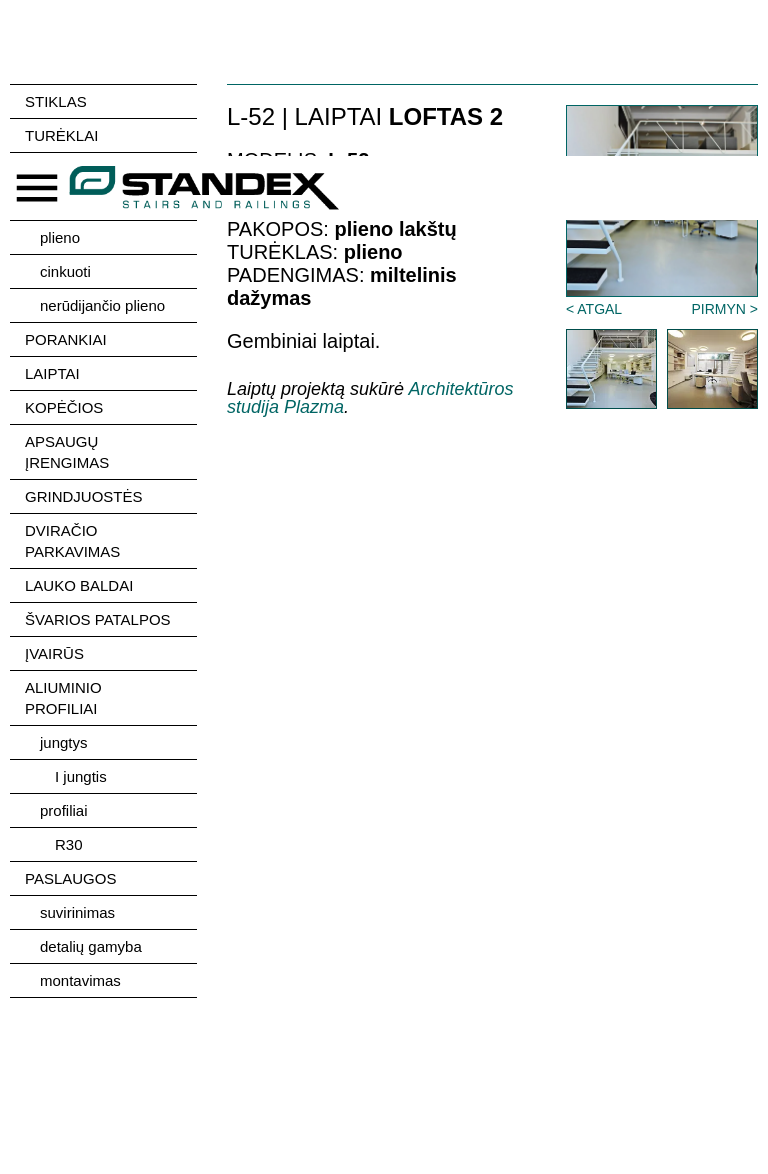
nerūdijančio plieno (102, 305)
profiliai (64, 810)
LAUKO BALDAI (79, 585)
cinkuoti (65, 271)
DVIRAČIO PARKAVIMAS (72, 541)
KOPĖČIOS (64, 407)
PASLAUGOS (70, 878)
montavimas (80, 980)
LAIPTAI (52, 373)
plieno (60, 237)
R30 (69, 844)
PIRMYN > (724, 309)
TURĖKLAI (61, 135)
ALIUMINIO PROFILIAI (63, 698)
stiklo (57, 169)
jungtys (64, 742)
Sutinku (686, 1071)
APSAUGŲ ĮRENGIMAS (67, 452)
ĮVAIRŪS (54, 653)
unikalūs (67, 203)
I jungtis (81, 776)
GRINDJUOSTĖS (84, 496)
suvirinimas (77, 912)
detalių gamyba (91, 946)
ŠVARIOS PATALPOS (98, 619)
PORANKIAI (66, 339)
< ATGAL (594, 309)
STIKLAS (56, 101)
